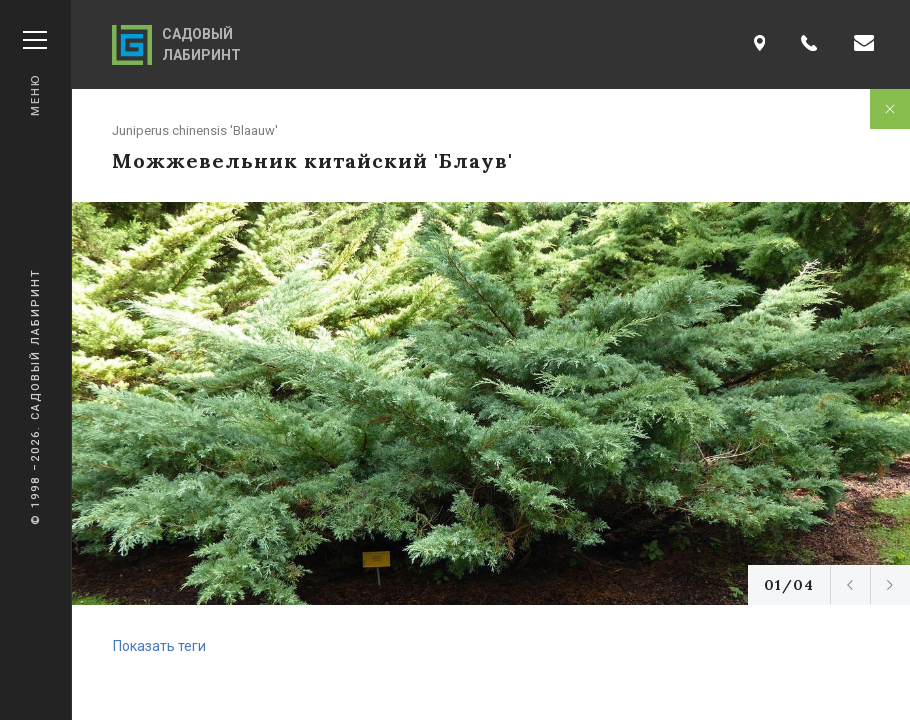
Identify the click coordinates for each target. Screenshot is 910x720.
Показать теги (159, 646)
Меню (35, 73)
